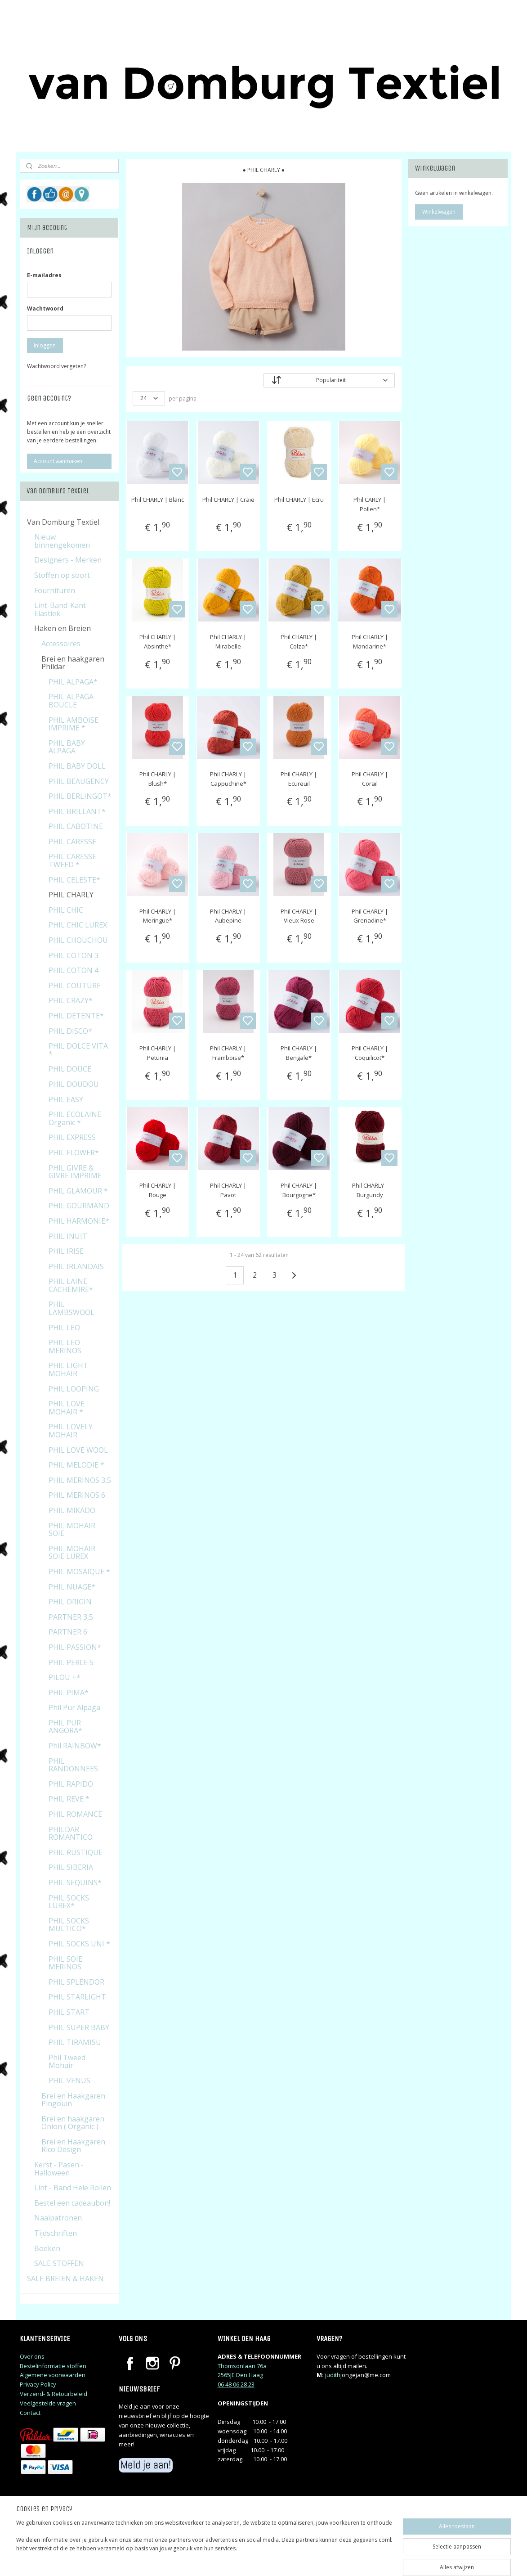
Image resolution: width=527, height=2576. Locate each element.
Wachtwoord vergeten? (56, 366)
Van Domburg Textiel (63, 522)
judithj (333, 2375)
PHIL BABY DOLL (77, 766)
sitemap (302, 2559)
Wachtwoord (45, 308)
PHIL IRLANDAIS (76, 1266)
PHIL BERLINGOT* (80, 796)
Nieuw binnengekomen (62, 541)
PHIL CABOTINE (76, 826)
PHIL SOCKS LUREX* (69, 1902)
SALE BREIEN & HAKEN (65, 2278)
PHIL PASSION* (75, 1647)
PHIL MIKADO (72, 1510)
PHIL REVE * (69, 1799)
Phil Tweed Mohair (67, 2062)
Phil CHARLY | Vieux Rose (299, 916)
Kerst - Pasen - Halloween (59, 2169)
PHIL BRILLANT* (77, 811)
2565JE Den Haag (240, 2375)
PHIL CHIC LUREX (78, 925)
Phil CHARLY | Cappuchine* (228, 779)
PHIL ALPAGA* (73, 682)
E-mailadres (44, 275)
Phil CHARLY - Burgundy (369, 1190)
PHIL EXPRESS (72, 1137)
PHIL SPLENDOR (76, 1982)
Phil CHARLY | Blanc (157, 499)
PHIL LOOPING (74, 1389)
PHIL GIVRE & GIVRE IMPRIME (75, 1172)
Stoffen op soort (62, 575)
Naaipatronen (58, 2218)
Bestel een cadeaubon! (72, 2203)
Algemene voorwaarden (52, 2375)
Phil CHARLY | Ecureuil (299, 779)
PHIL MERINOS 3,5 (80, 1480)
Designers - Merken (68, 560)
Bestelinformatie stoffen (53, 2366)
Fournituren (54, 590)
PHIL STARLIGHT (77, 1997)
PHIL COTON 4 (73, 970)
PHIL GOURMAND (79, 1206)
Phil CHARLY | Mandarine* (370, 641)
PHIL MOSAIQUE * (79, 1571)
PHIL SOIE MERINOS (65, 1963)
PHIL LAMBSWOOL (71, 1308)
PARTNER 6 (68, 1632)
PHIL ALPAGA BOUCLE (71, 701)
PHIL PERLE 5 (71, 1662)
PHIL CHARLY (71, 895)
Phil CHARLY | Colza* (299, 641)
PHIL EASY (66, 1099)
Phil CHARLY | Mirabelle (228, 641)
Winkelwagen (439, 212)
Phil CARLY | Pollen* (369, 504)
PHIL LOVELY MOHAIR (71, 1431)
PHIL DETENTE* (76, 1016)
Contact (30, 2413)
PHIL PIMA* (69, 1693)
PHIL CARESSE (72, 842)
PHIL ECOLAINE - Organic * (77, 1118)
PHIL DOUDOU (74, 1084)
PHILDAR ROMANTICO (71, 1833)
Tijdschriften (55, 2233)
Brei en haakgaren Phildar (72, 663)
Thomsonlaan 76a (242, 2366)
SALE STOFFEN (59, 2263)
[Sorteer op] (329, 380)
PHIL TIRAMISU (75, 2042)
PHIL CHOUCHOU (78, 940)
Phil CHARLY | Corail (370, 779)
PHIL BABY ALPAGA (67, 747)
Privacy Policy (38, 2384)
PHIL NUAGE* (72, 1587)
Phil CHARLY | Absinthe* (157, 641)
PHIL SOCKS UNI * (79, 1944)
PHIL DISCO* (70, 1031)
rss (320, 2559)
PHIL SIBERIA (71, 1867)
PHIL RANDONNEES (73, 1765)
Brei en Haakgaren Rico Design (73, 2146)
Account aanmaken (58, 461)
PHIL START (69, 2012)
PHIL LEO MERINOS (65, 1347)
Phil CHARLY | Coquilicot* (370, 1053)
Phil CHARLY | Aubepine (228, 916)
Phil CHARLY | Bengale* (299, 1053)
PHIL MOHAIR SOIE (72, 1530)
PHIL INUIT (68, 1236)
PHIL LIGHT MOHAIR (68, 1369)
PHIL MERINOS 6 (77, 1495)
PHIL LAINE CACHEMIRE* (71, 1285)
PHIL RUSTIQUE (76, 1852)
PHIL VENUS (69, 2080)
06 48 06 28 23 (236, 2384)
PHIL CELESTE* (74, 880)
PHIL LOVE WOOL (78, 1450)
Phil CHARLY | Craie (228, 499)
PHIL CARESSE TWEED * (72, 860)
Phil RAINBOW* (75, 1746)
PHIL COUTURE (75, 986)
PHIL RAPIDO (71, 1784)
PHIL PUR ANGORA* (65, 1727)
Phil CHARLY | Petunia (157, 1053)
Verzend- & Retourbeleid (53, 2394)
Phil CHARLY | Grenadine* (370, 916)
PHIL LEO (64, 1328)
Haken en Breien (62, 628)
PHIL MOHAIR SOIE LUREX (72, 1553)
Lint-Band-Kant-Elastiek (61, 609)
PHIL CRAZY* (71, 1000)
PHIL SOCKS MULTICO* (69, 1925)
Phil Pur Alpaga (74, 1707)
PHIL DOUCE (70, 1069)
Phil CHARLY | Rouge (157, 1190)
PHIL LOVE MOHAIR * (67, 1408)
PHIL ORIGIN (70, 1602)
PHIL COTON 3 (73, 955)
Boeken (47, 2248)
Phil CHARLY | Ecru (299, 499)
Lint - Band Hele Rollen (72, 2188)
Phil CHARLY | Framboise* (228, 1053)
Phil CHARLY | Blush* (157, 779)
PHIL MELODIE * (76, 1465)
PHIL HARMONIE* (79, 1221)
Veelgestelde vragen (48, 2403)
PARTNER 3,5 (71, 1617)
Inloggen (45, 345)
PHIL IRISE (66, 1251)
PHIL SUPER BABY (79, 2027)
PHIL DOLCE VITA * (78, 1050)
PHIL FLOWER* (74, 1152)
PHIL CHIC (66, 910)
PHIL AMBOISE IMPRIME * (73, 724)
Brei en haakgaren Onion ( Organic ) (72, 2123)
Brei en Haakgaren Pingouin (73, 2100)
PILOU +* (64, 1677)
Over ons (32, 2356)
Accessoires (60, 644)
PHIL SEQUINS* (75, 1882)
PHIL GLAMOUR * (78, 1191)
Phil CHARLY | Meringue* (157, 916)
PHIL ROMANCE (75, 1814)
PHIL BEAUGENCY (79, 781)
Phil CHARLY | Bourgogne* (299, 1190)
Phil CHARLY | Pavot (228, 1190)
